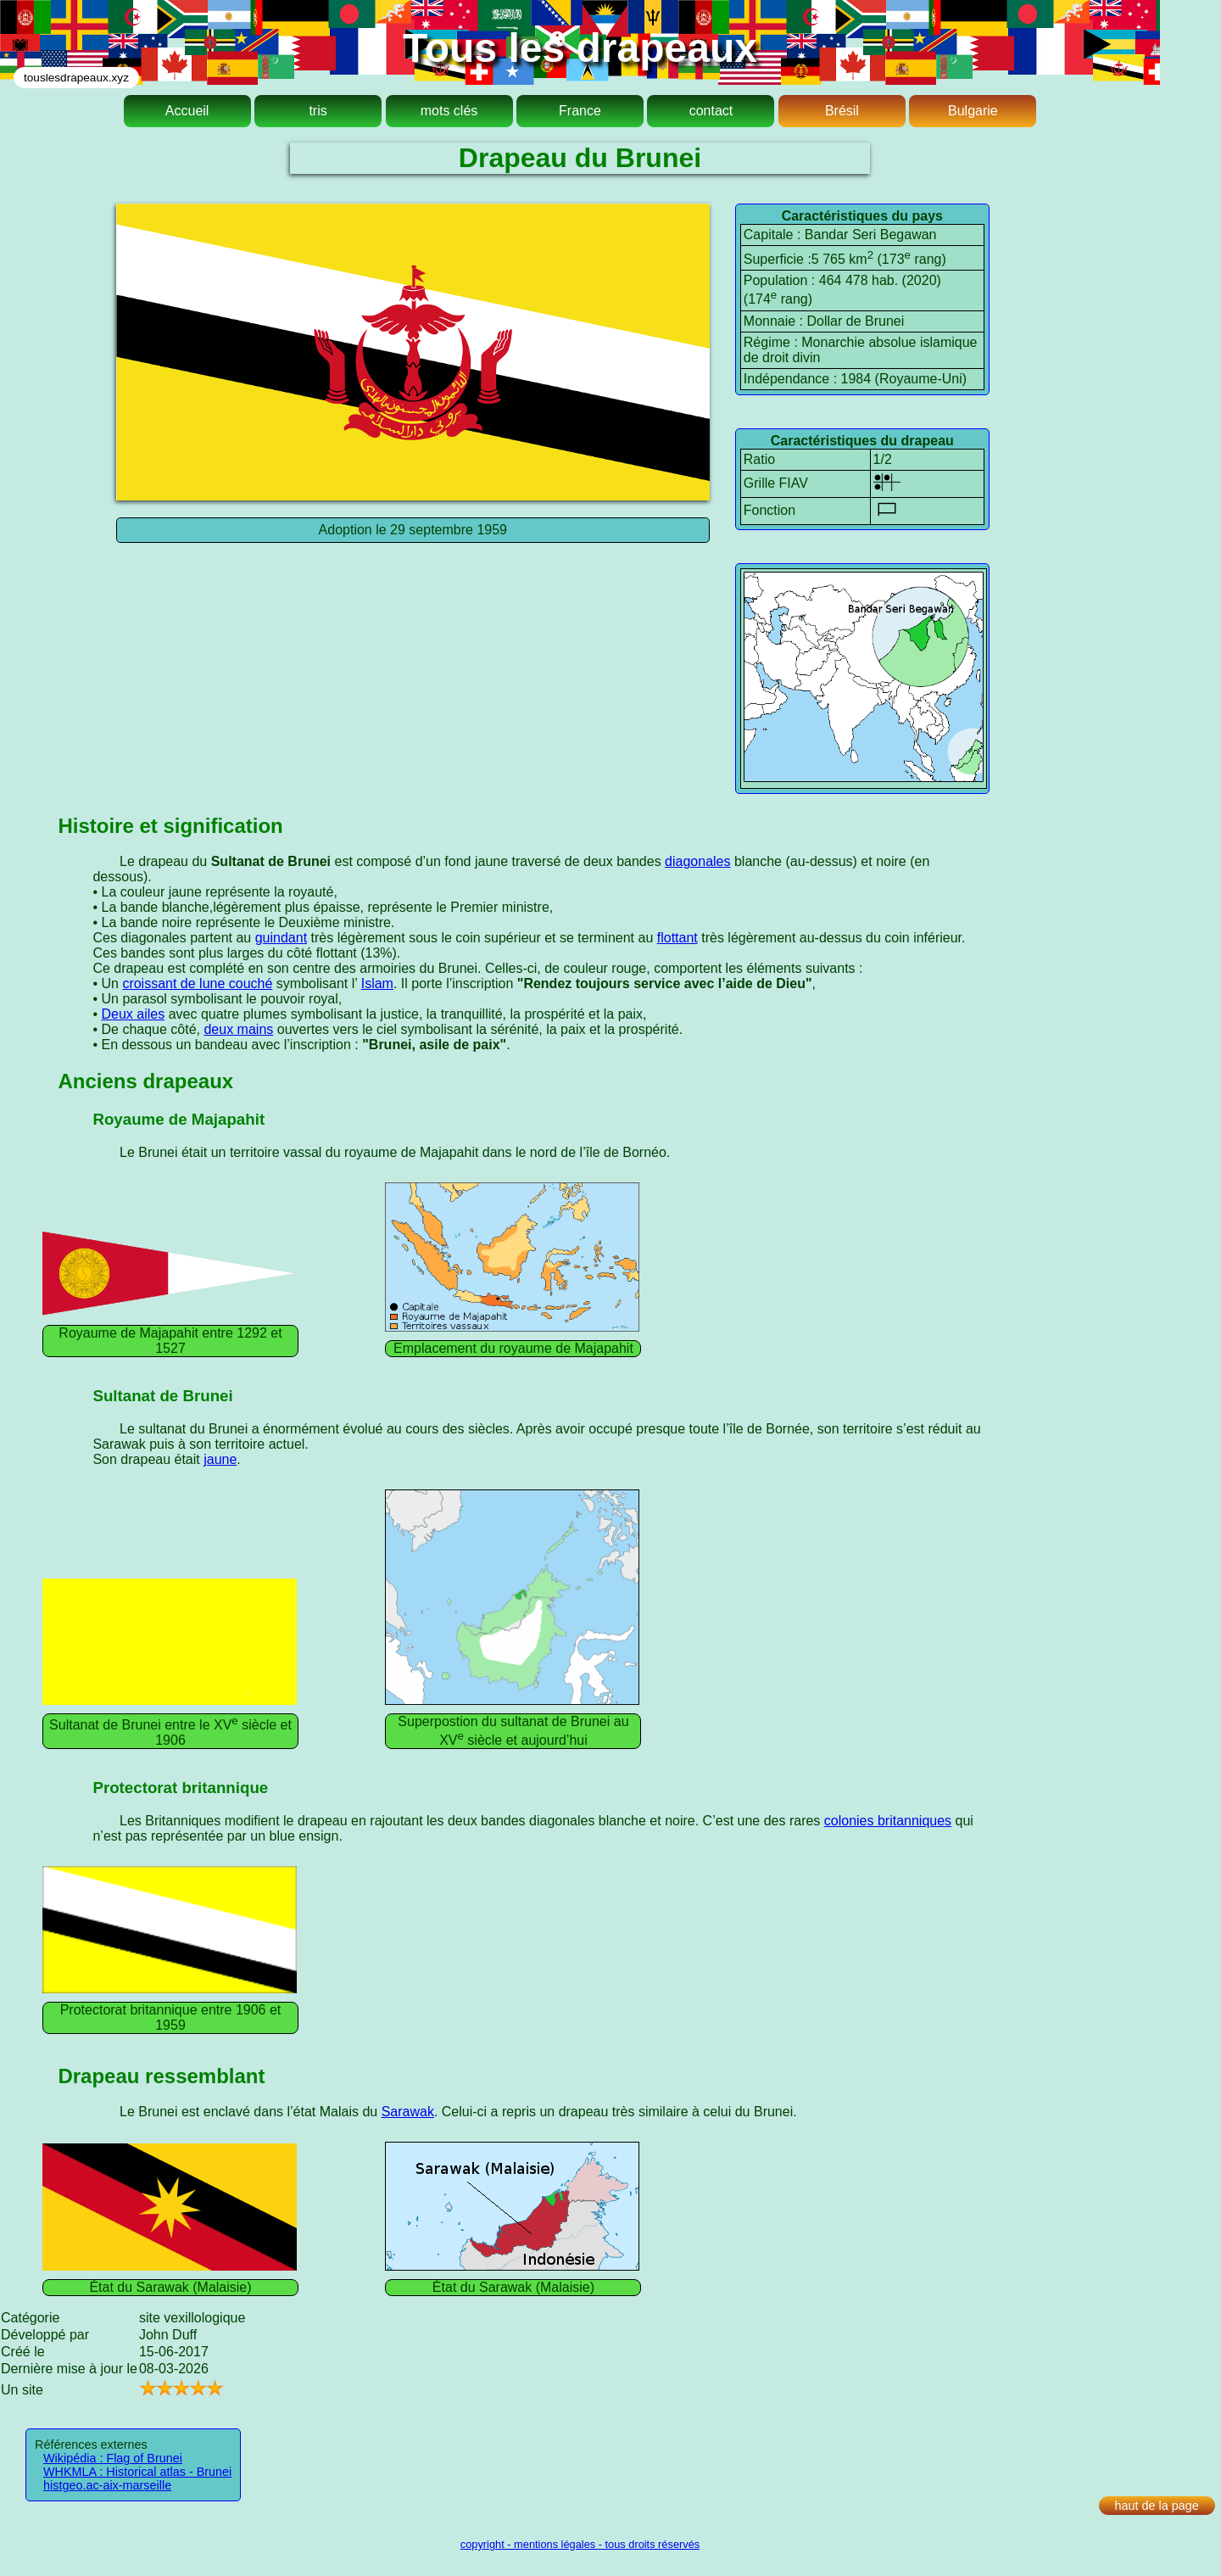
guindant (281, 937)
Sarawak (408, 2111)
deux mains (238, 1029)
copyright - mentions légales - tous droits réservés (580, 2544)
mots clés (449, 110)
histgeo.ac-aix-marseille (107, 2485)
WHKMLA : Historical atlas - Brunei (137, 2471)
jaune (220, 1459)
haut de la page (1157, 2505)
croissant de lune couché (197, 983)
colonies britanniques (887, 1820)
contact (711, 110)
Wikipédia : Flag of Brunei (112, 2458)
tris (317, 110)
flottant (677, 937)
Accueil (187, 110)
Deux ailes (132, 1014)
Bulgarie (973, 110)
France (580, 110)
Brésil (842, 110)
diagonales (697, 861)
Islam (377, 983)
